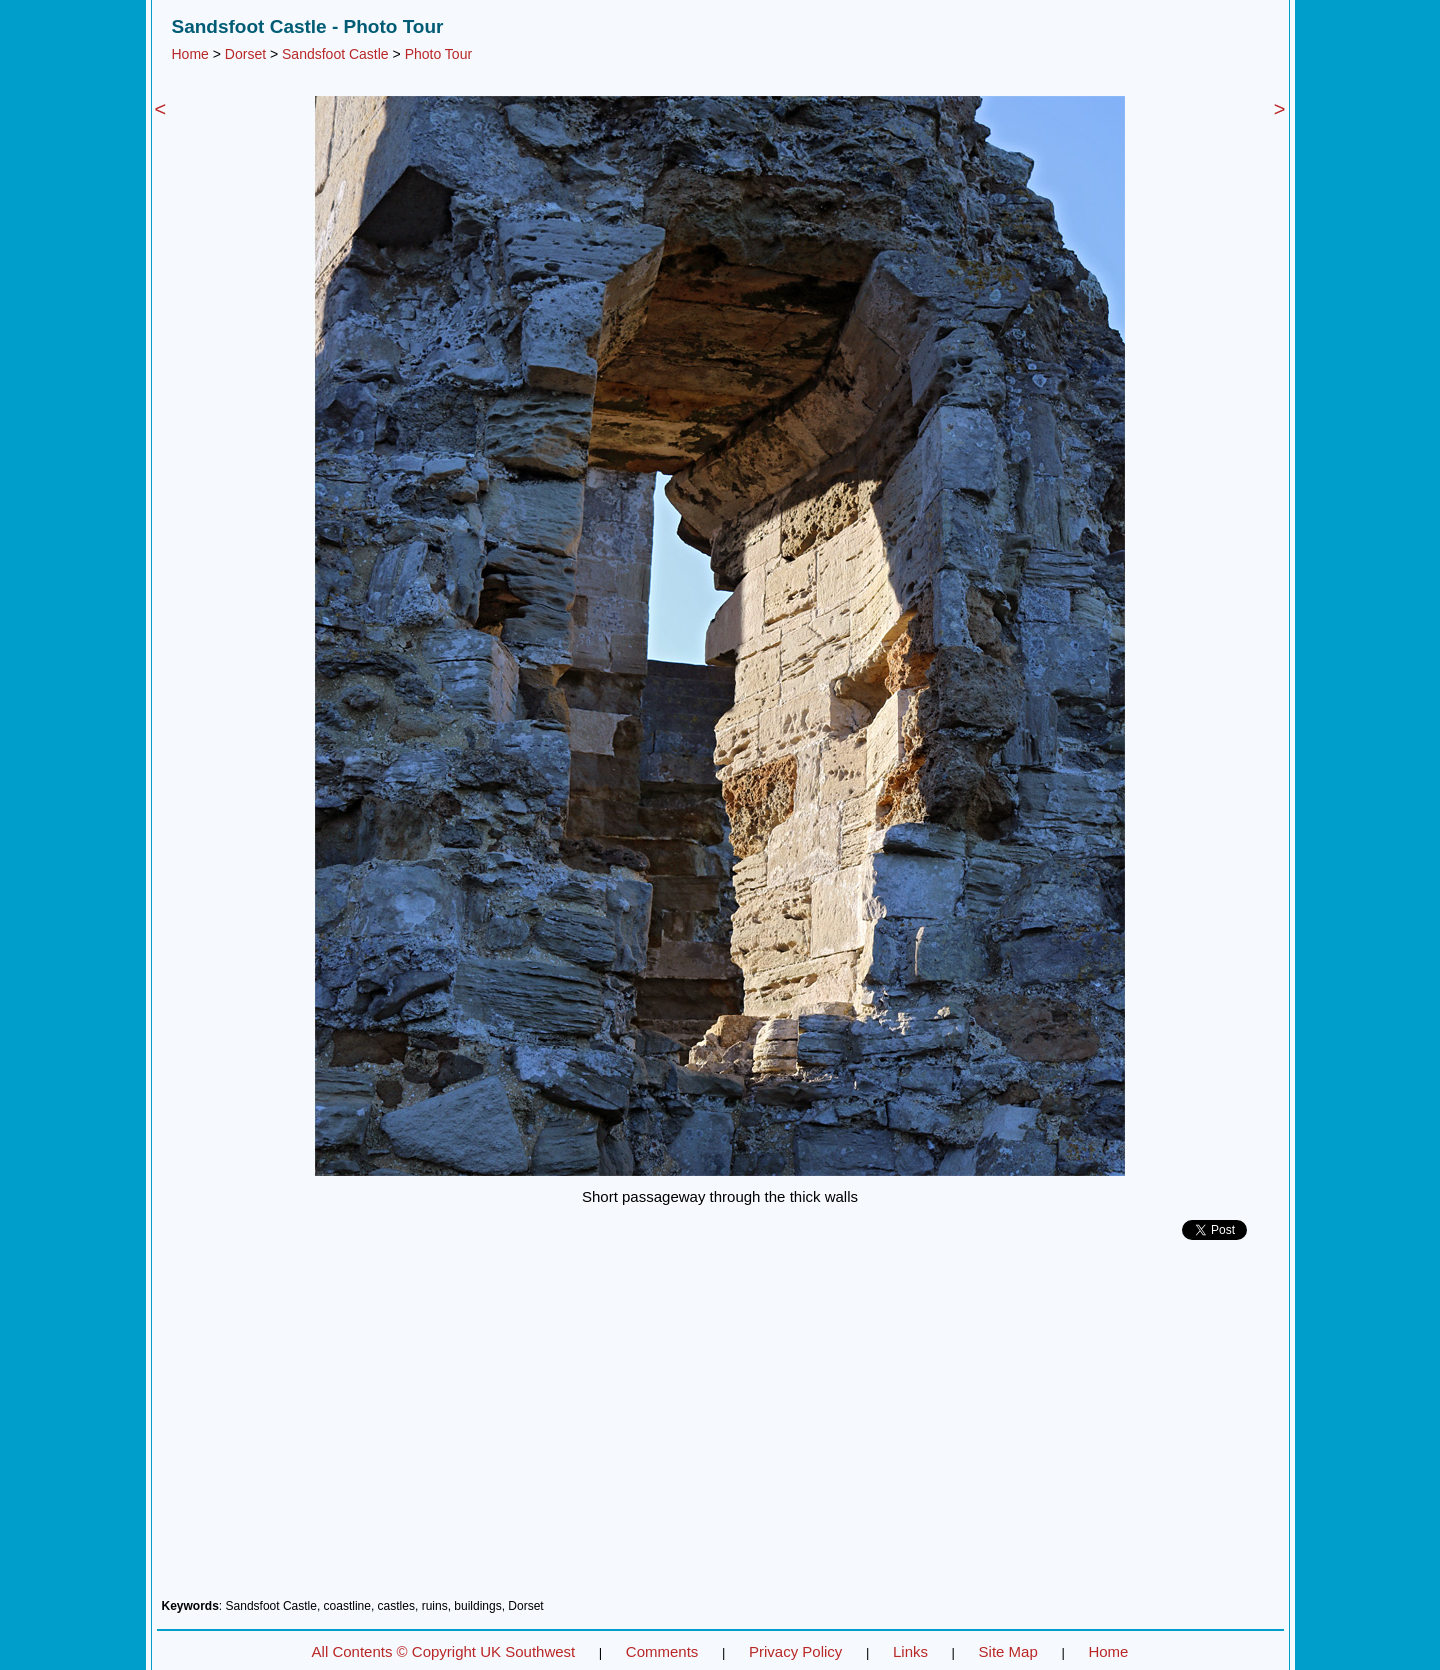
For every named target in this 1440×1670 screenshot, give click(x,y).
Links (910, 1651)
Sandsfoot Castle (335, 54)
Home (190, 54)
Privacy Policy (795, 1651)
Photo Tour (438, 54)
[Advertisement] (720, 1427)
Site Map (1008, 1651)
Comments (662, 1651)
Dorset (245, 54)
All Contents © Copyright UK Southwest (444, 1651)
